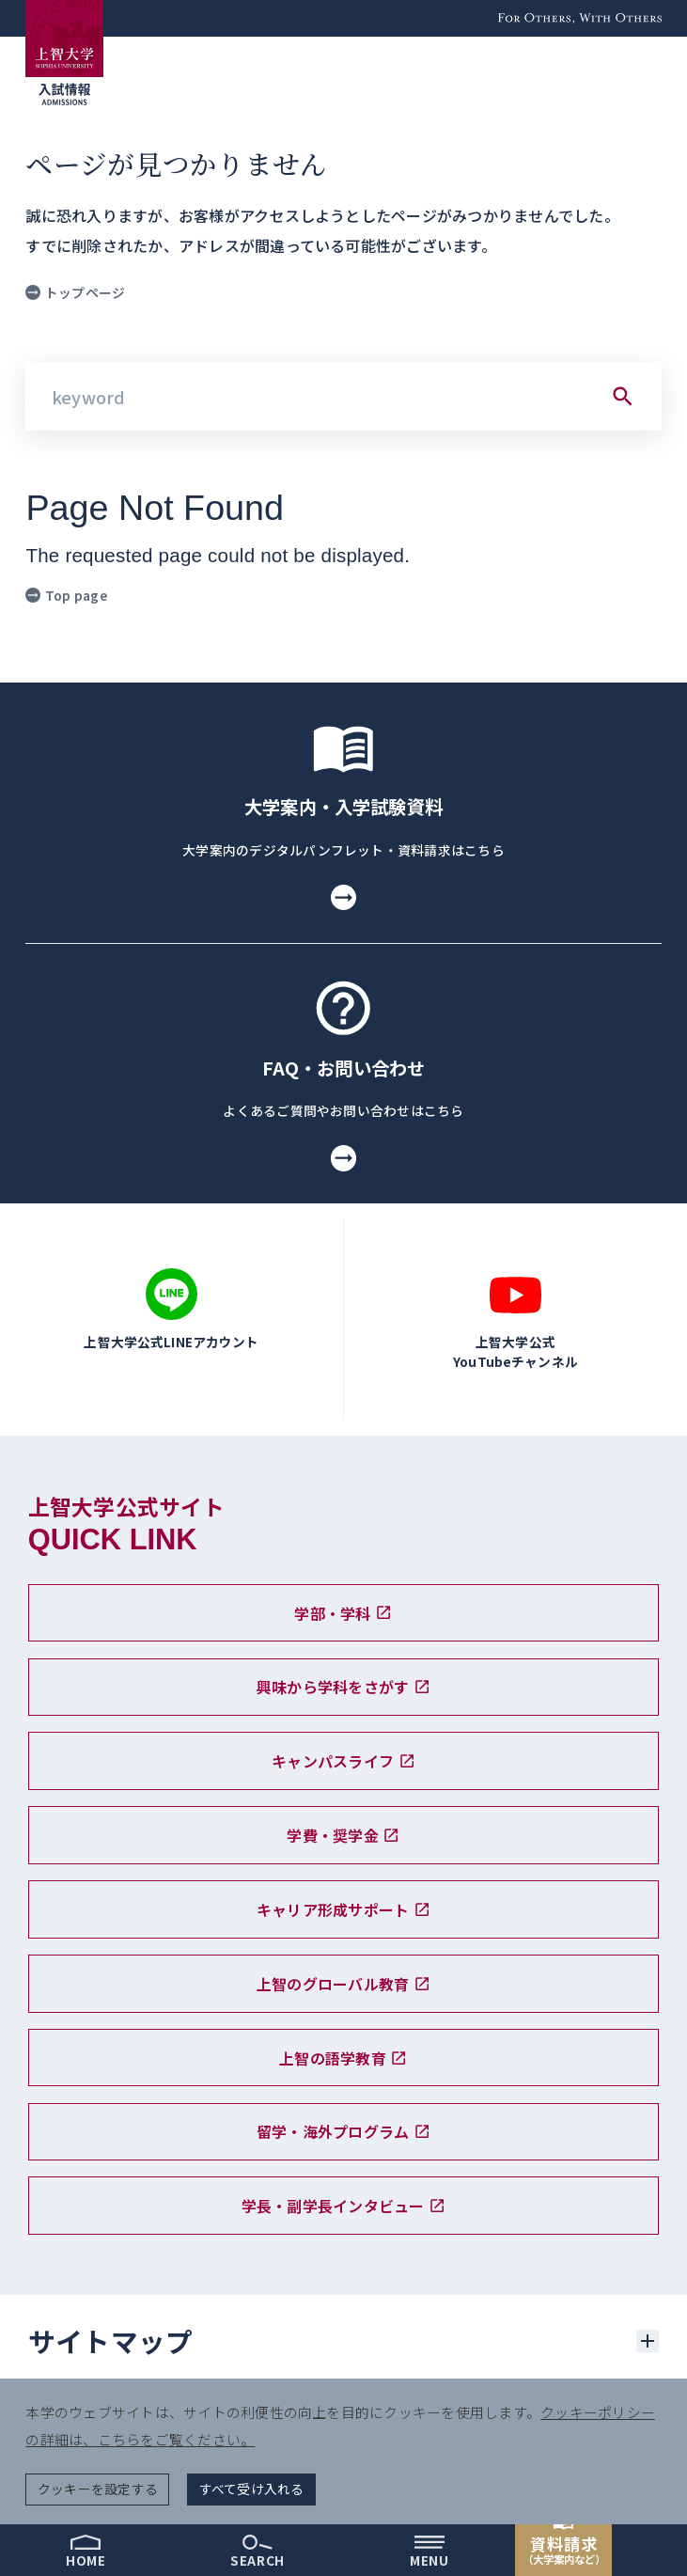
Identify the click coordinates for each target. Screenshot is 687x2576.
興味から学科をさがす (343, 1686)
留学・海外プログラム (343, 2131)
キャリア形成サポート (343, 1909)
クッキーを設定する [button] (98, 2488)
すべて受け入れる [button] (251, 2488)
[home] (86, 2550)
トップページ (75, 292)
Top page (65, 595)
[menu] (430, 2550)
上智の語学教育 (343, 2058)
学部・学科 (343, 1613)
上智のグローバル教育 (343, 1983)
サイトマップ (111, 2340)
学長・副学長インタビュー (344, 2205)
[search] (258, 2550)
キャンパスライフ (343, 1761)
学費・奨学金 (343, 1835)
